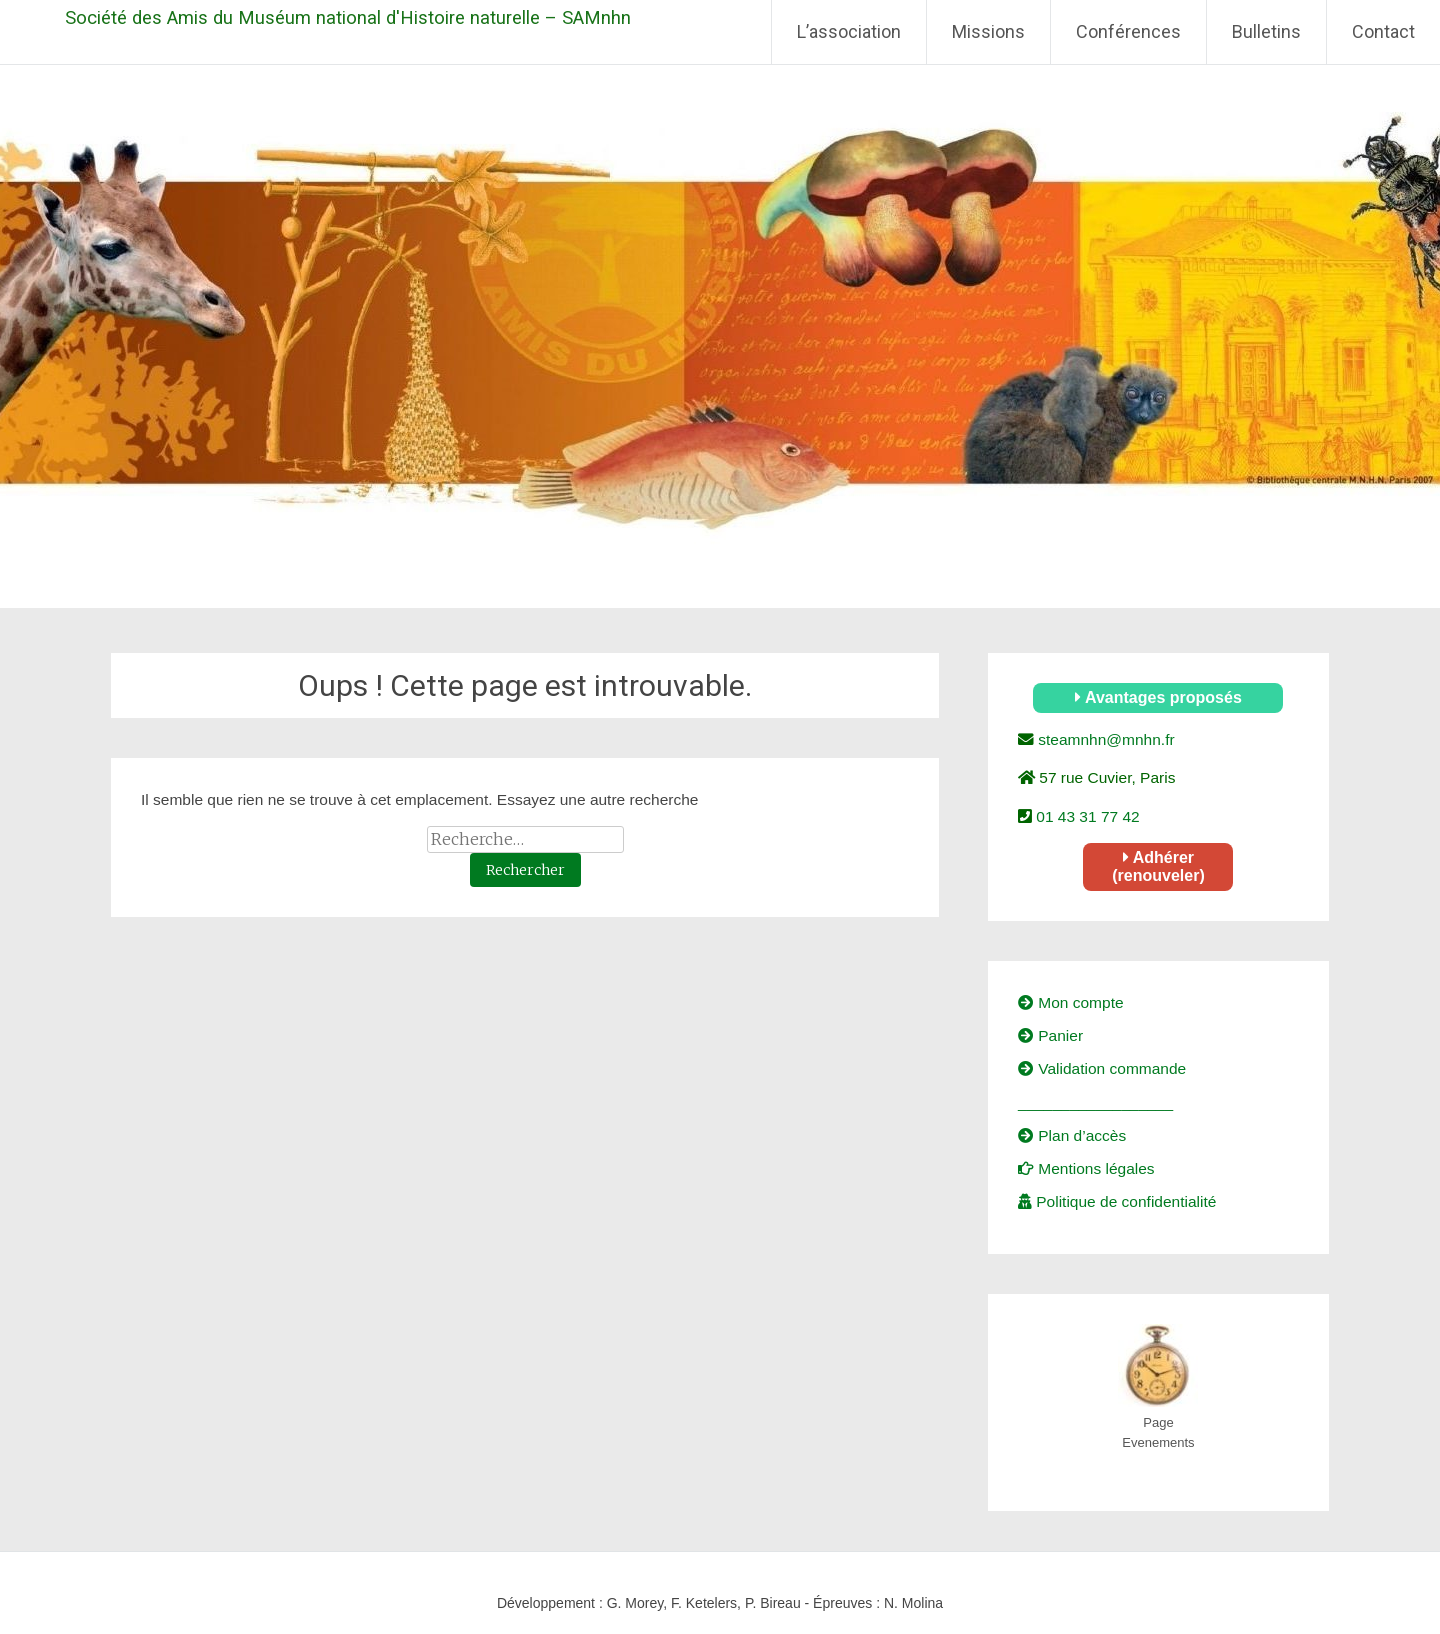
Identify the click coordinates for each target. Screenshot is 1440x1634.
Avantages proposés (1158, 697)
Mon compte (1071, 1002)
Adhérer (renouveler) (1158, 866)
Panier (1050, 1035)
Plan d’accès (1072, 1135)
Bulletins (1266, 31)
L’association (849, 31)
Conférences (1128, 31)
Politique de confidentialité (1117, 1201)
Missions (988, 31)
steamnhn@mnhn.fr (1104, 739)
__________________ (1095, 1102)
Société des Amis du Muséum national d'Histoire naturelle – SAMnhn (348, 18)
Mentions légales (1086, 1168)
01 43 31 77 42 (1086, 816)
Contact (1383, 31)
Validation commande (1102, 1068)
